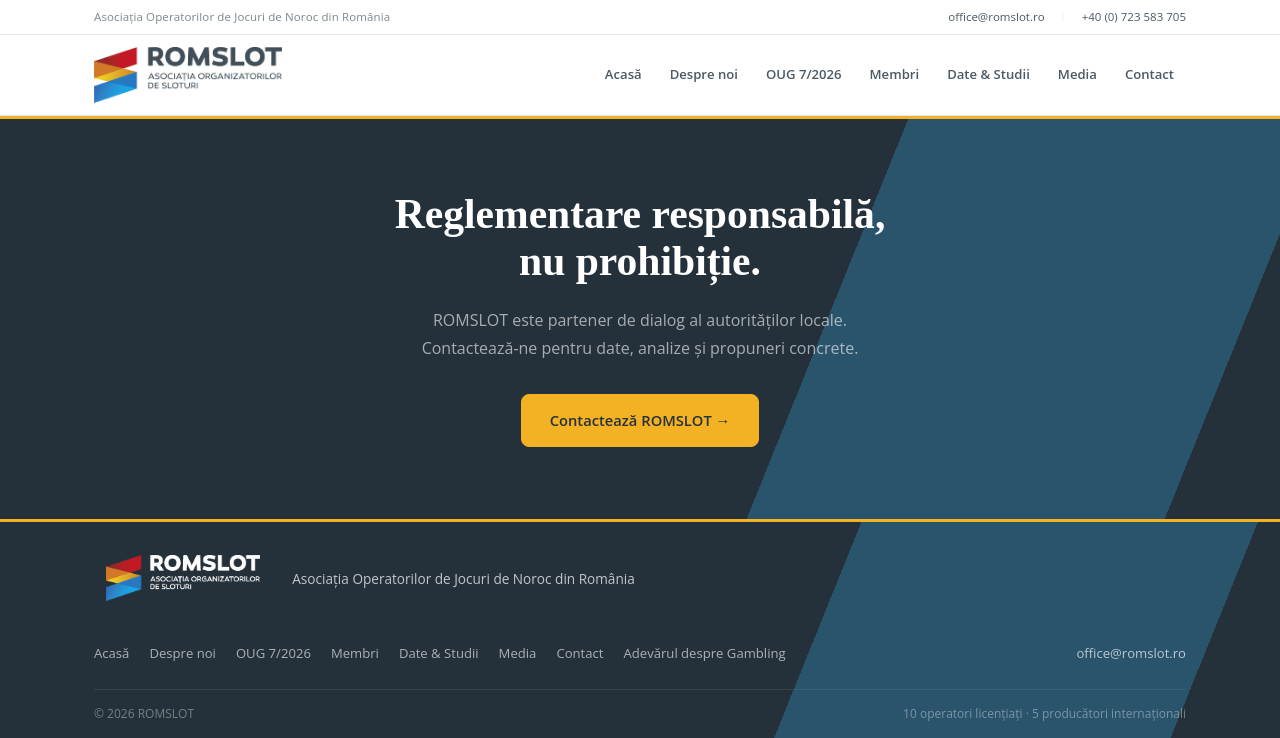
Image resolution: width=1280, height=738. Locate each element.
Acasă (623, 74)
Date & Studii (988, 74)
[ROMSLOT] (188, 75)
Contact (1149, 74)
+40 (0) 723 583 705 (1134, 16)
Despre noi (704, 74)
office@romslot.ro (996, 16)
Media (1077, 74)
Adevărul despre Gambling (704, 653)
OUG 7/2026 (804, 74)
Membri (895, 74)
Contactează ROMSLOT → (640, 420)
